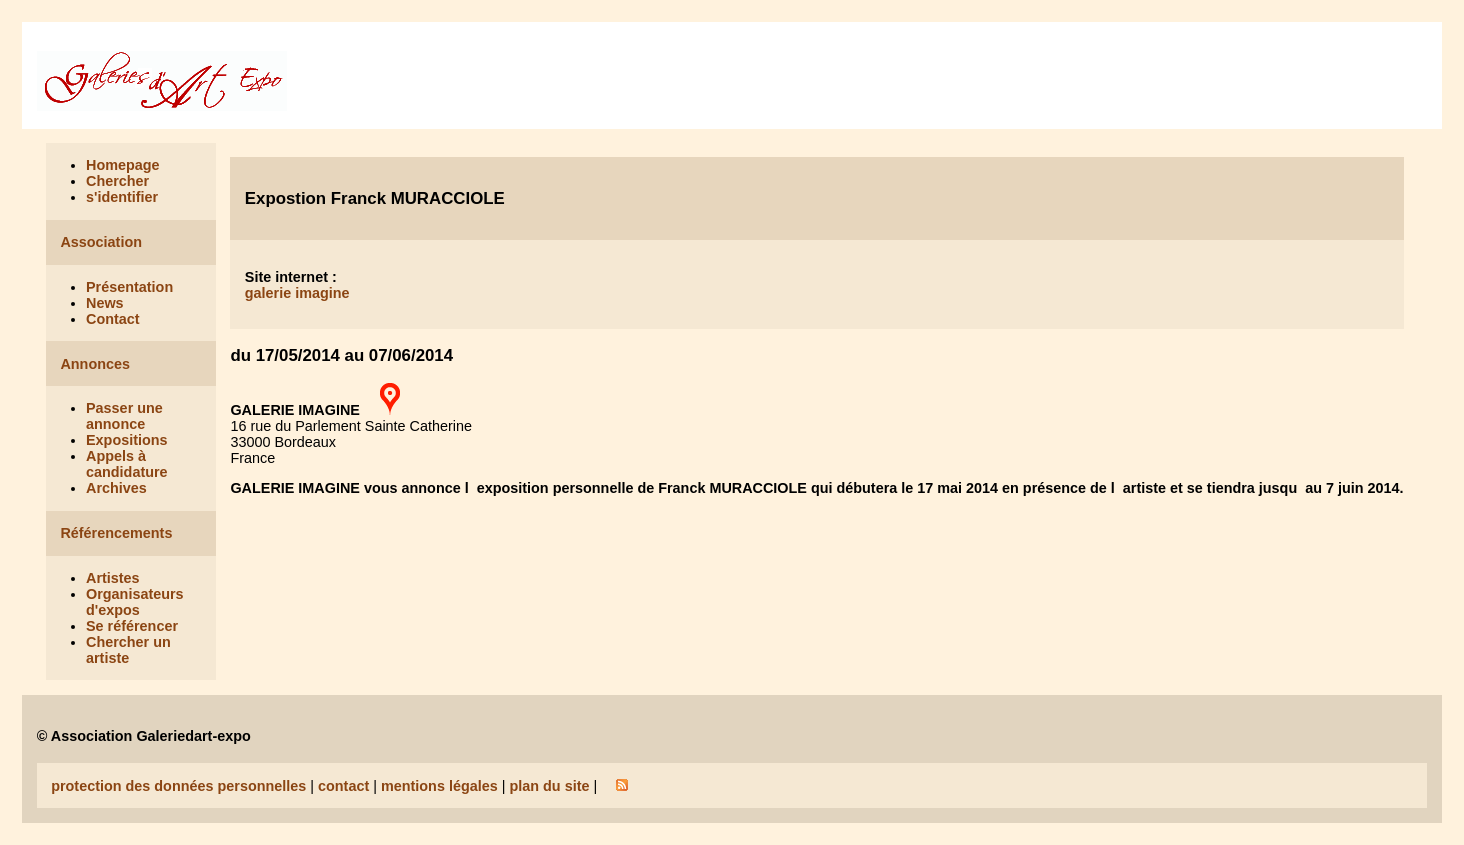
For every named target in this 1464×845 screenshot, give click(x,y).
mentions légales (439, 786)
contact (343, 786)
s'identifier (122, 197)
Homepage (123, 165)
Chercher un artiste (128, 650)
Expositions (127, 440)
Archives (116, 488)
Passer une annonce (124, 416)
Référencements (116, 533)
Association (101, 242)
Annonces (95, 364)
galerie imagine (297, 293)
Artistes (113, 578)
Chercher (117, 181)
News (105, 303)
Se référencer (132, 626)
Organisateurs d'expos (135, 602)
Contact (113, 319)
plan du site (549, 786)
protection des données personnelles (178, 786)
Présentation (129, 287)
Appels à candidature (127, 464)
